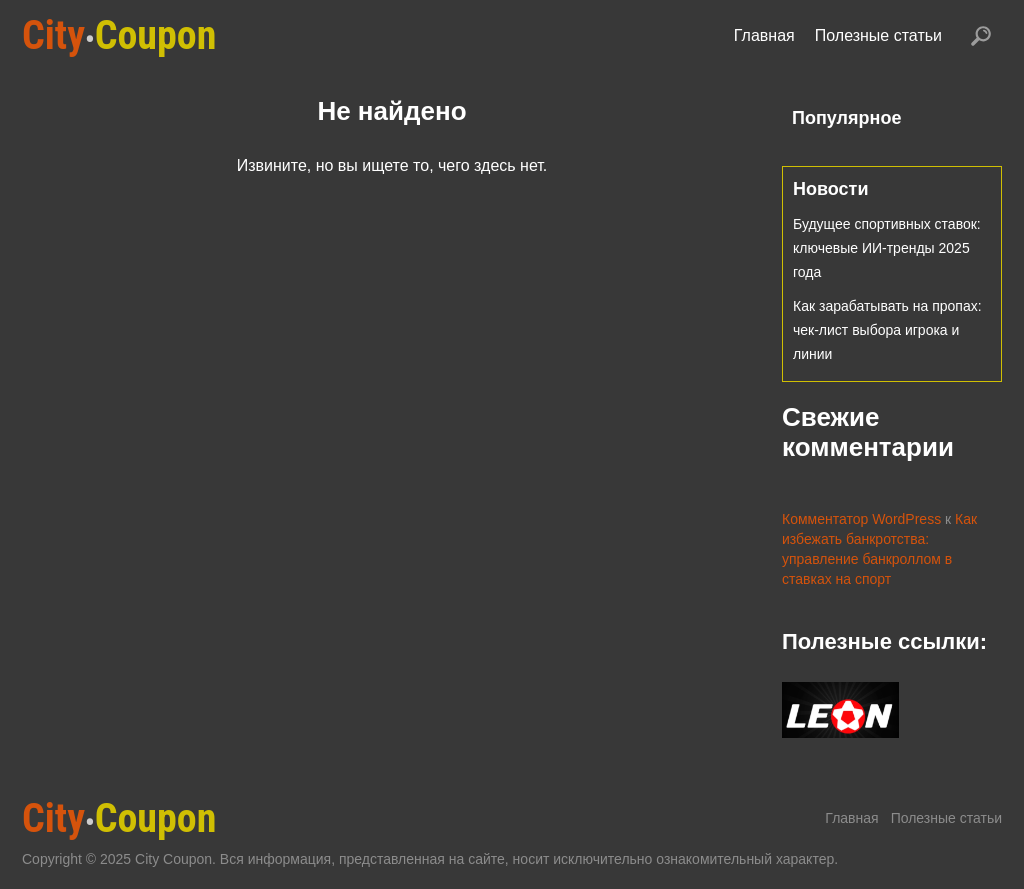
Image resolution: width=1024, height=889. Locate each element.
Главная (764, 35)
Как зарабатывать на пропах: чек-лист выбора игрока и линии (887, 330)
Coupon (119, 35)
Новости (830, 189)
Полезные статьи (878, 35)
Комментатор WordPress (861, 519)
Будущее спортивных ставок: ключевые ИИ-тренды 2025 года (887, 248)
